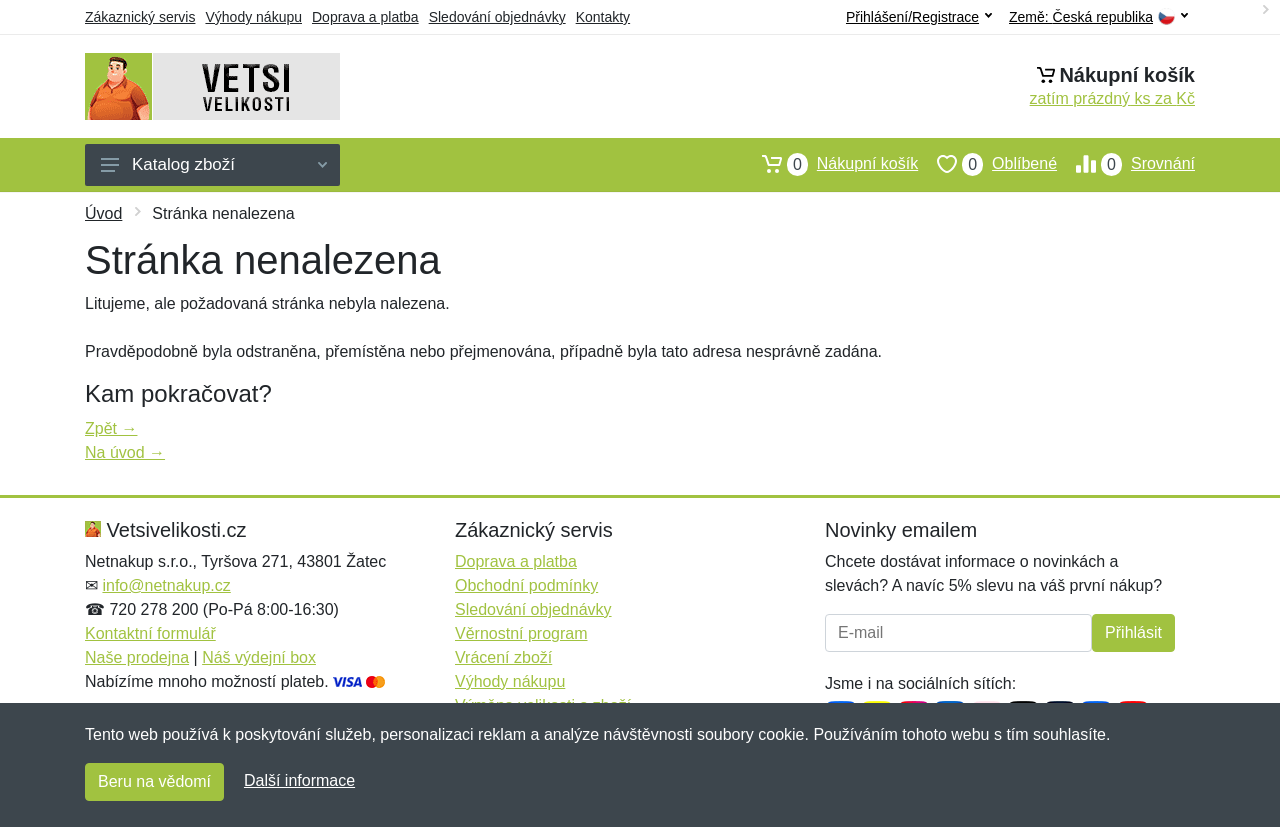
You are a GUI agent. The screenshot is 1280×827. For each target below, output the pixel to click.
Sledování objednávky (497, 17)
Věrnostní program (521, 633)
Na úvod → (125, 452)
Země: (1098, 17)
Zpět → (111, 428)
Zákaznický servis (140, 17)
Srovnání (1126, 164)
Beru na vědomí (154, 781)
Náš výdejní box (259, 657)
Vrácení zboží (503, 657)
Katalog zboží (214, 164)
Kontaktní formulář (150, 633)
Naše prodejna (137, 657)
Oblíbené (987, 164)
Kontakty (603, 17)
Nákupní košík (830, 164)
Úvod (103, 213)
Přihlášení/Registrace (919, 17)
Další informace (299, 780)
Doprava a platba (365, 17)
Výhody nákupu (253, 17)
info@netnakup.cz (166, 585)
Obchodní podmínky (526, 585)
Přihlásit (1133, 632)
